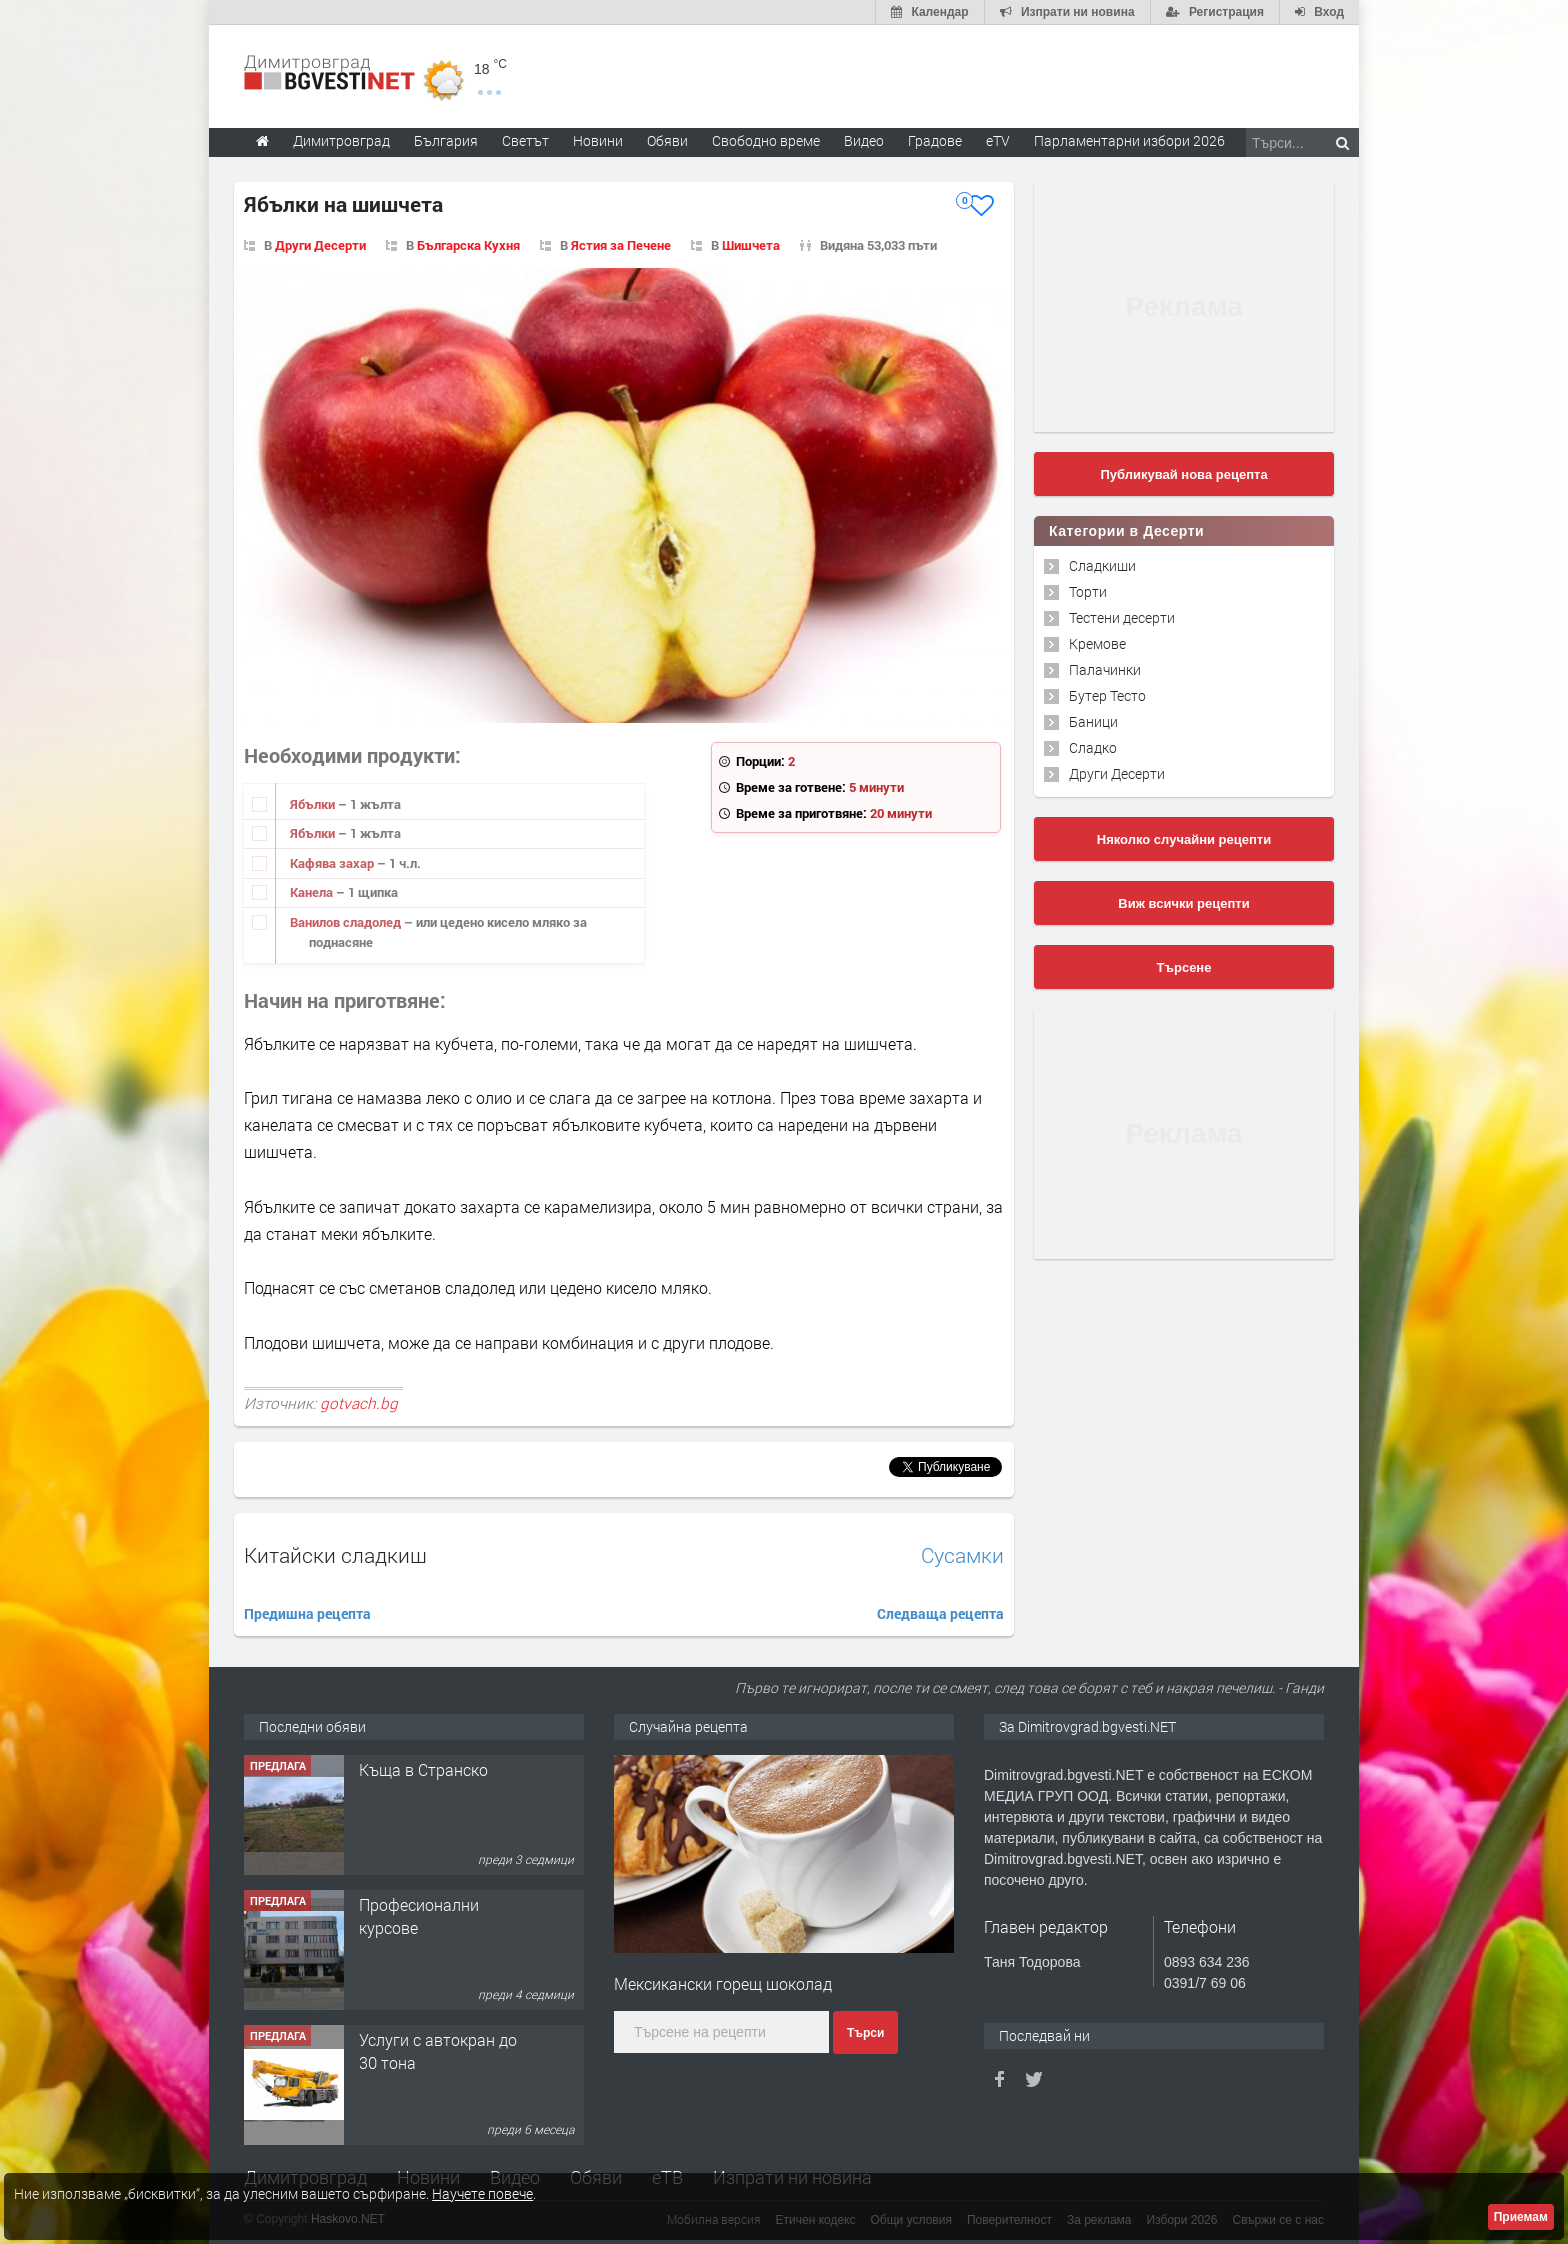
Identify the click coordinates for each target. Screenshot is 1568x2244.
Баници (1093, 721)
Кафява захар (333, 863)
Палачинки (1105, 669)
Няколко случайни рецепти (1184, 839)
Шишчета (751, 245)
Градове (935, 140)
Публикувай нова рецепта (1183, 474)
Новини (598, 140)
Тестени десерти (1122, 617)
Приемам (1521, 2217)
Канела (313, 892)
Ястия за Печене (621, 245)
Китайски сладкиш (335, 1555)
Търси (865, 2033)
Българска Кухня (468, 245)
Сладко (1093, 747)
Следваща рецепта (940, 1613)
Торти (1088, 591)
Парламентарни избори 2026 (1129, 140)
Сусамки (962, 1555)
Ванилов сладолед (347, 922)
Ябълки (314, 804)
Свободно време (766, 140)
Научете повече (482, 2193)
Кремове (1097, 643)
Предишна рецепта (307, 1613)
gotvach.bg (359, 1403)
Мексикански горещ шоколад (723, 1983)
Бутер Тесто (1107, 695)
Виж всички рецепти (1183, 903)
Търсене (1184, 967)
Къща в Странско (423, 1769)
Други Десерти (320, 245)
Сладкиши (1102, 565)
